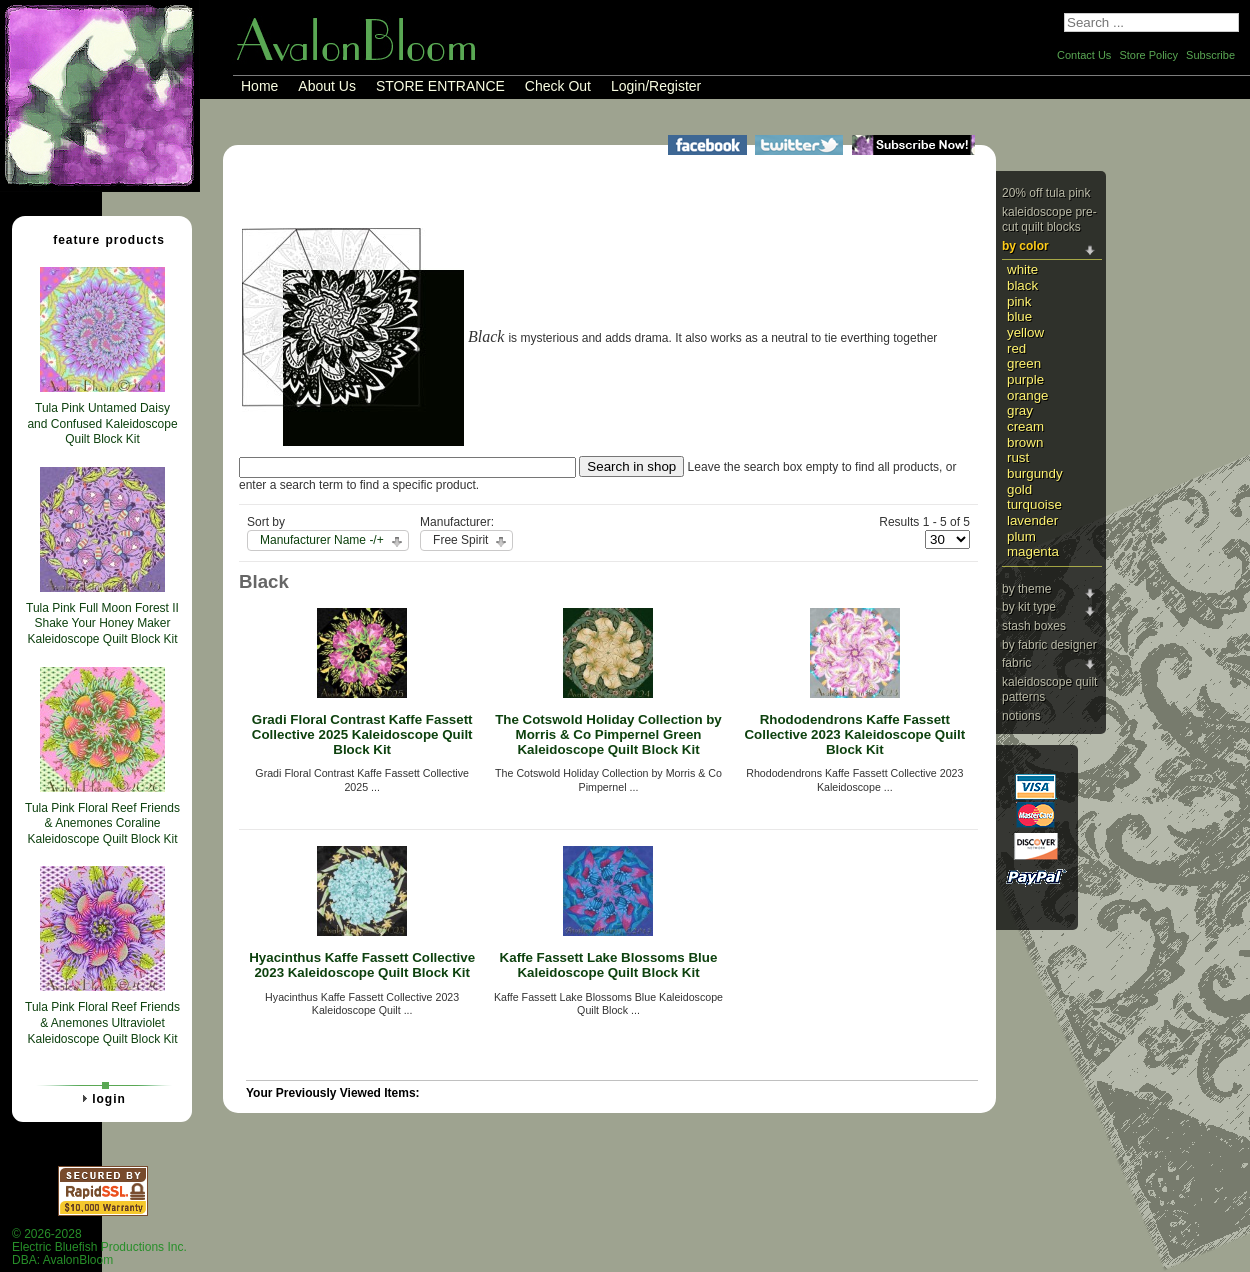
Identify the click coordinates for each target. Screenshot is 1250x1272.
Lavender (1032, 520)
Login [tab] (101, 1098)
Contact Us (1084, 55)
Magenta (1033, 551)
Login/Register (656, 86)
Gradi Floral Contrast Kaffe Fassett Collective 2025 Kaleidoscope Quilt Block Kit (362, 734)
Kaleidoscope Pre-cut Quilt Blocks (1049, 220)
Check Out (558, 86)
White (1022, 269)
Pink (1019, 301)
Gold (1019, 489)
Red (1016, 348)
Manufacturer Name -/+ (322, 540)
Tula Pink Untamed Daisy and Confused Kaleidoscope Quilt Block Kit (102, 423)
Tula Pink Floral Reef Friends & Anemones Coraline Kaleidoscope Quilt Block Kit (102, 823)
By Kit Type (1029, 607)
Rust (1018, 457)
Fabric (1016, 663)
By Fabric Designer (1049, 645)
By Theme (1026, 589)
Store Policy (1148, 55)
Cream (1025, 426)
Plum (1021, 536)
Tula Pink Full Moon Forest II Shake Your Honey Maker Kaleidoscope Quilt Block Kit (102, 623)
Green (1024, 363)
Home (259, 86)
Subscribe (1210, 55)
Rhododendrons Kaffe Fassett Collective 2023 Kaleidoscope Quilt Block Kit (854, 734)
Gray (1020, 410)
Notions (1021, 716)
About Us (327, 86)
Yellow (1025, 332)
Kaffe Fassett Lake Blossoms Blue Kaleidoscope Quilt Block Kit (609, 965)
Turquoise (1034, 504)
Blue (1019, 316)
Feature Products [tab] (101, 239)
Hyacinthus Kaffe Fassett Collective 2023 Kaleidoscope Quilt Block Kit (362, 965)
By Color (1025, 246)
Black (1022, 285)
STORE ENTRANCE (440, 86)
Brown (1025, 442)
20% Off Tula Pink (1046, 193)
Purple (1025, 379)
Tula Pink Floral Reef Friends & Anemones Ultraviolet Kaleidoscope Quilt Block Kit (102, 1022)
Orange (1028, 395)
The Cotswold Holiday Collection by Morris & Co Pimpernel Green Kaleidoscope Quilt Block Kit (608, 734)
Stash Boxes (1034, 626)
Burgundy (1035, 473)
